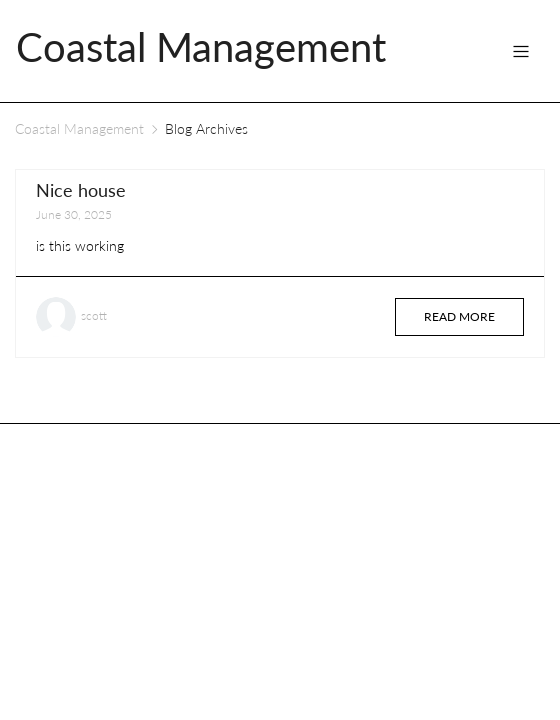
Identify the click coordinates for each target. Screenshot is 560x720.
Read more (459, 316)
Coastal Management (79, 128)
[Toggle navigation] (521, 51)
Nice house (81, 190)
